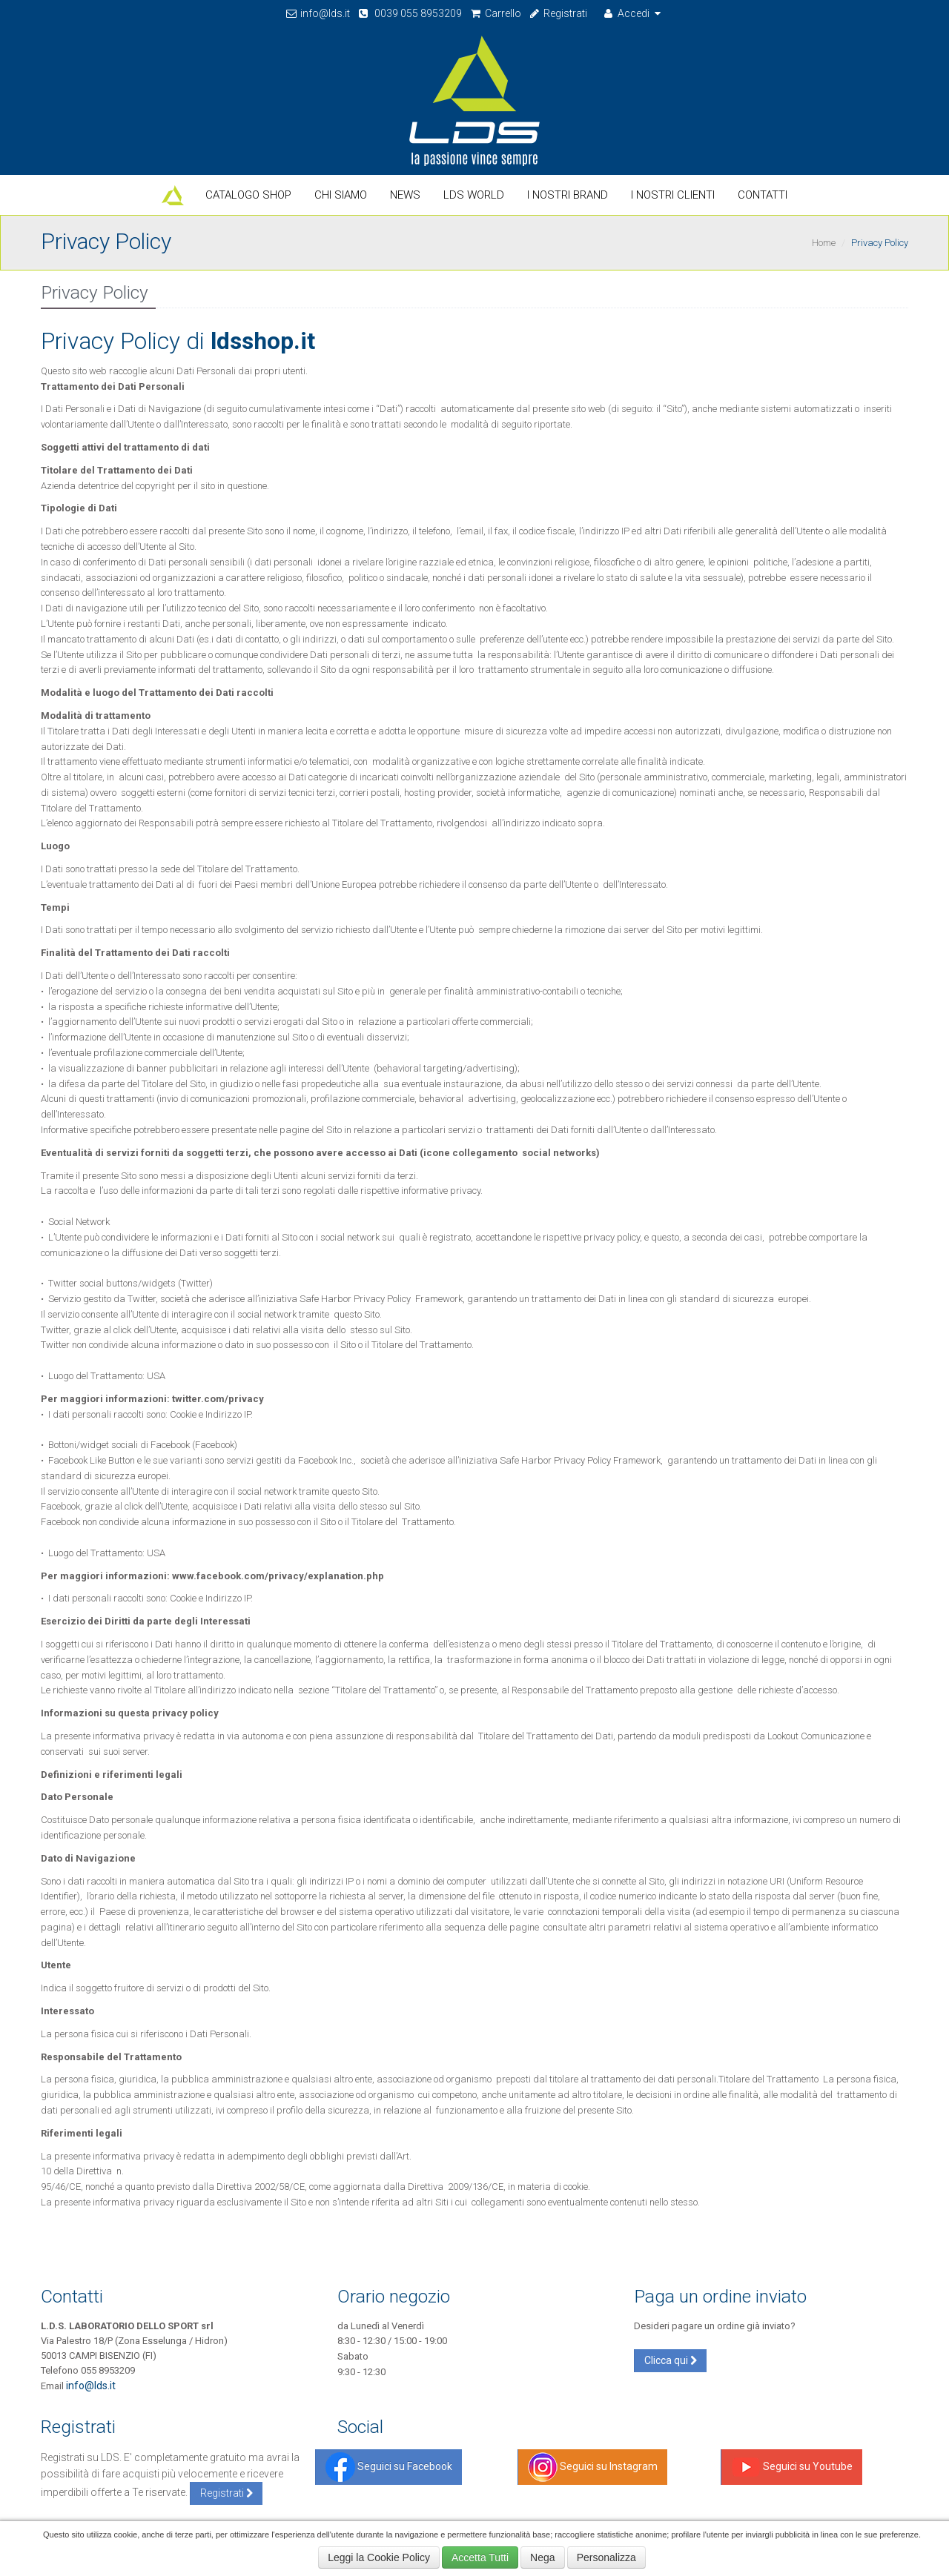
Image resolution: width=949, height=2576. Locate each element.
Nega (542, 2557)
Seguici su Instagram (593, 2466)
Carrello (495, 13)
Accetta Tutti (480, 2557)
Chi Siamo (340, 195)
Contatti (762, 195)
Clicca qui (670, 2360)
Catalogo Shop (248, 195)
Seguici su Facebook (388, 2466)
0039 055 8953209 (410, 13)
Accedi (633, 13)
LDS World (473, 195)
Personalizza (606, 2557)
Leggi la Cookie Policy (379, 2557)
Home (824, 242)
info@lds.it (317, 13)
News (405, 195)
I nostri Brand (567, 195)
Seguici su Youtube (792, 2466)
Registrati (558, 13)
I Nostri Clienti (673, 195)
